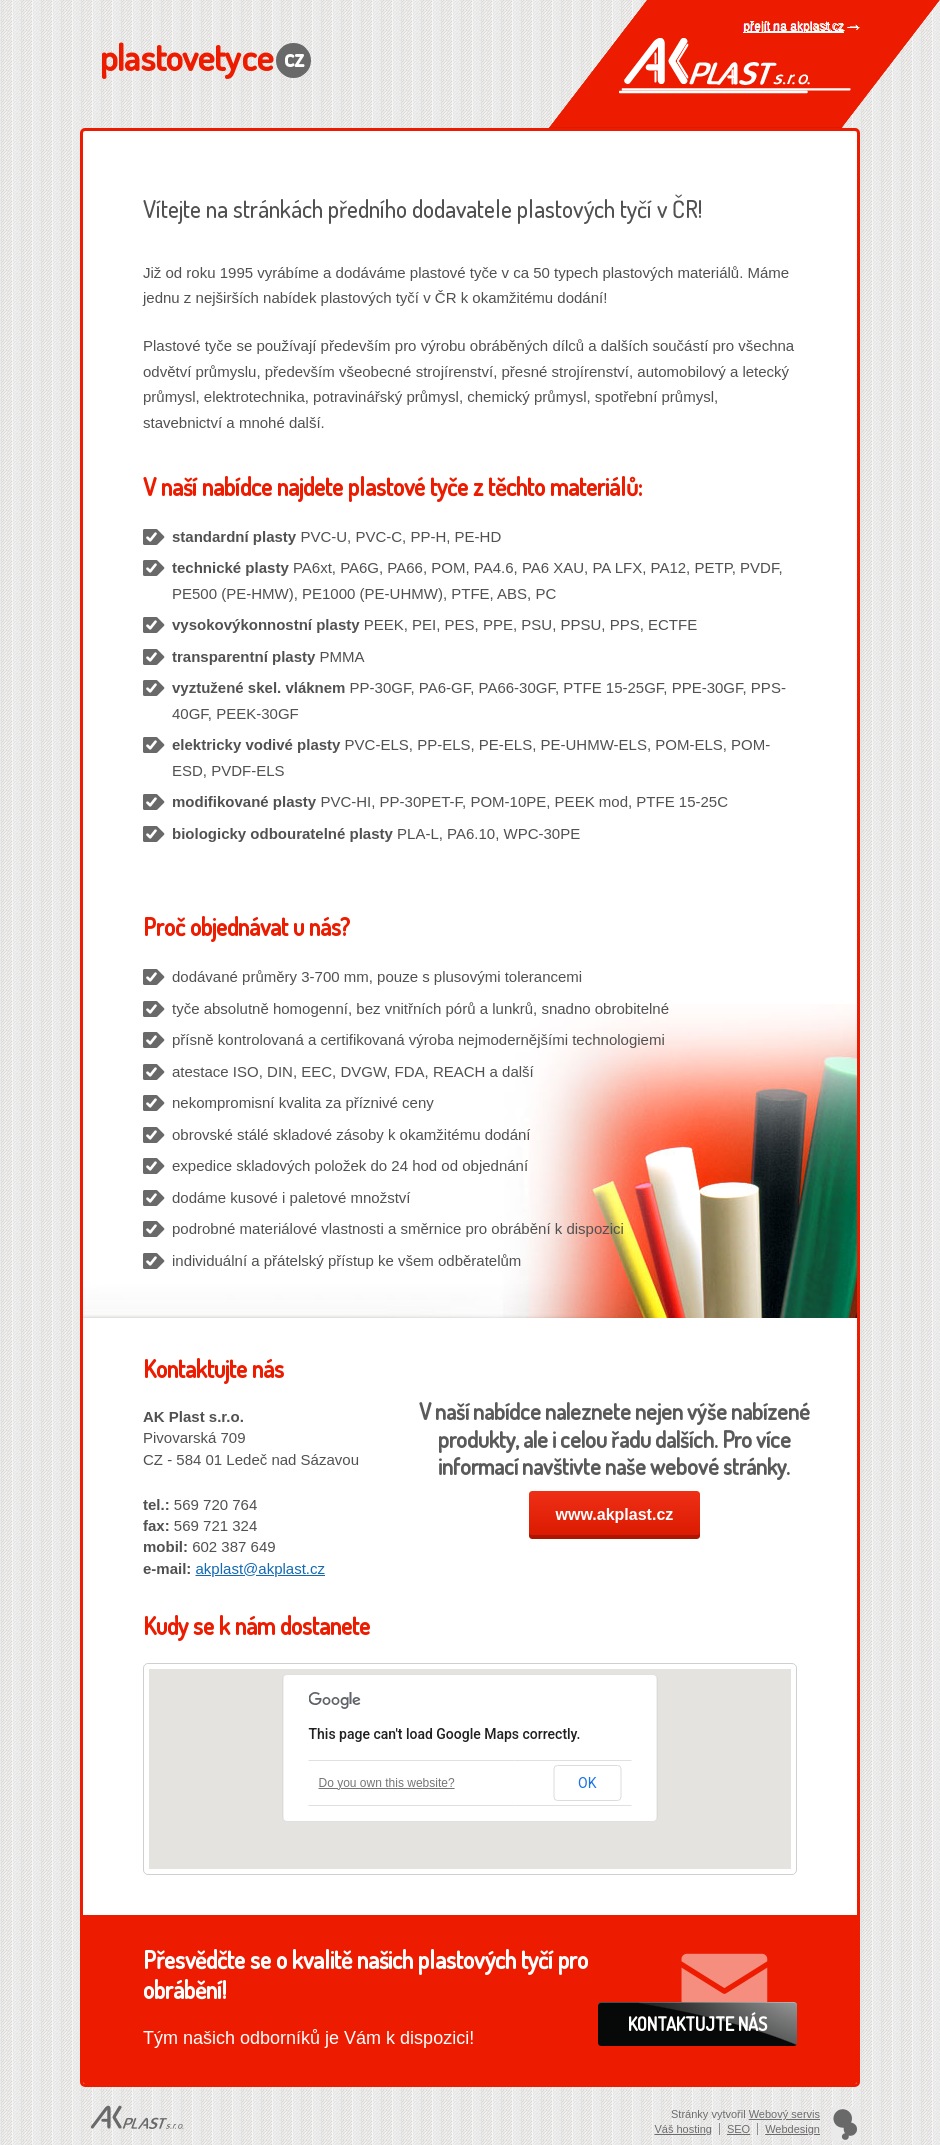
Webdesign (792, 2129)
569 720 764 (215, 1504)
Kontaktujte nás (697, 2024)
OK (587, 1783)
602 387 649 (233, 1546)
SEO (738, 2129)
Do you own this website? (387, 1783)
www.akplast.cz (615, 1514)
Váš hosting (682, 2129)
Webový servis (784, 2114)
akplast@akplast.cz (260, 1568)
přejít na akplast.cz (794, 26)
